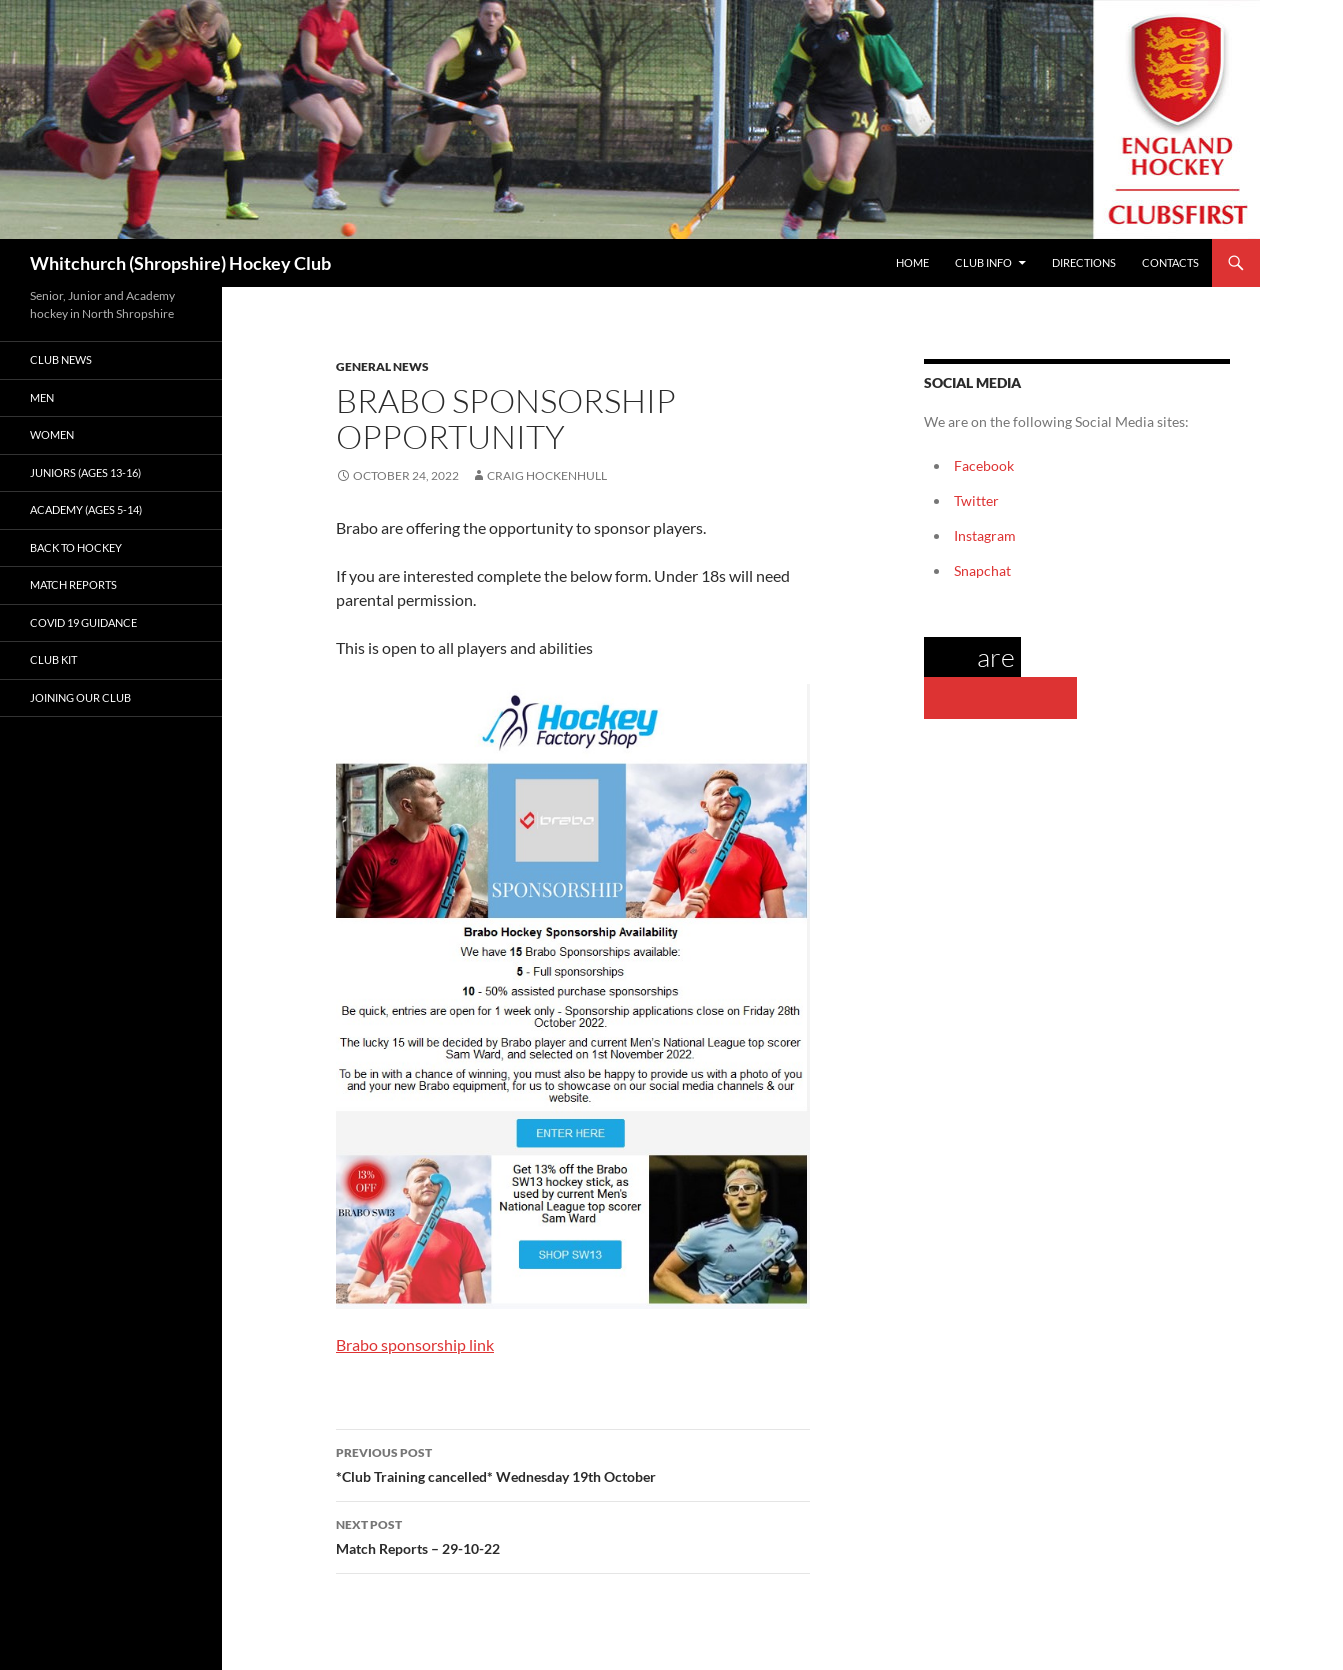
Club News (61, 359)
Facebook (984, 465)
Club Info (983, 262)
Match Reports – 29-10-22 (573, 1535)
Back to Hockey (76, 547)
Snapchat (982, 570)
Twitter (976, 500)
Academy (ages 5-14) (86, 509)
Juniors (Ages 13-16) (85, 472)
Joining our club (80, 697)
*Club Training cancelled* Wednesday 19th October (573, 1463)
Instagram (985, 535)
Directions (1084, 262)
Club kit (53, 659)
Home (912, 262)
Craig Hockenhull (547, 475)
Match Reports (73, 584)
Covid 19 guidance (83, 622)
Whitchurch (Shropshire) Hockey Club (180, 263)
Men (42, 397)
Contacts (1170, 262)
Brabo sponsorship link (415, 1344)
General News (382, 366)
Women (52, 434)
